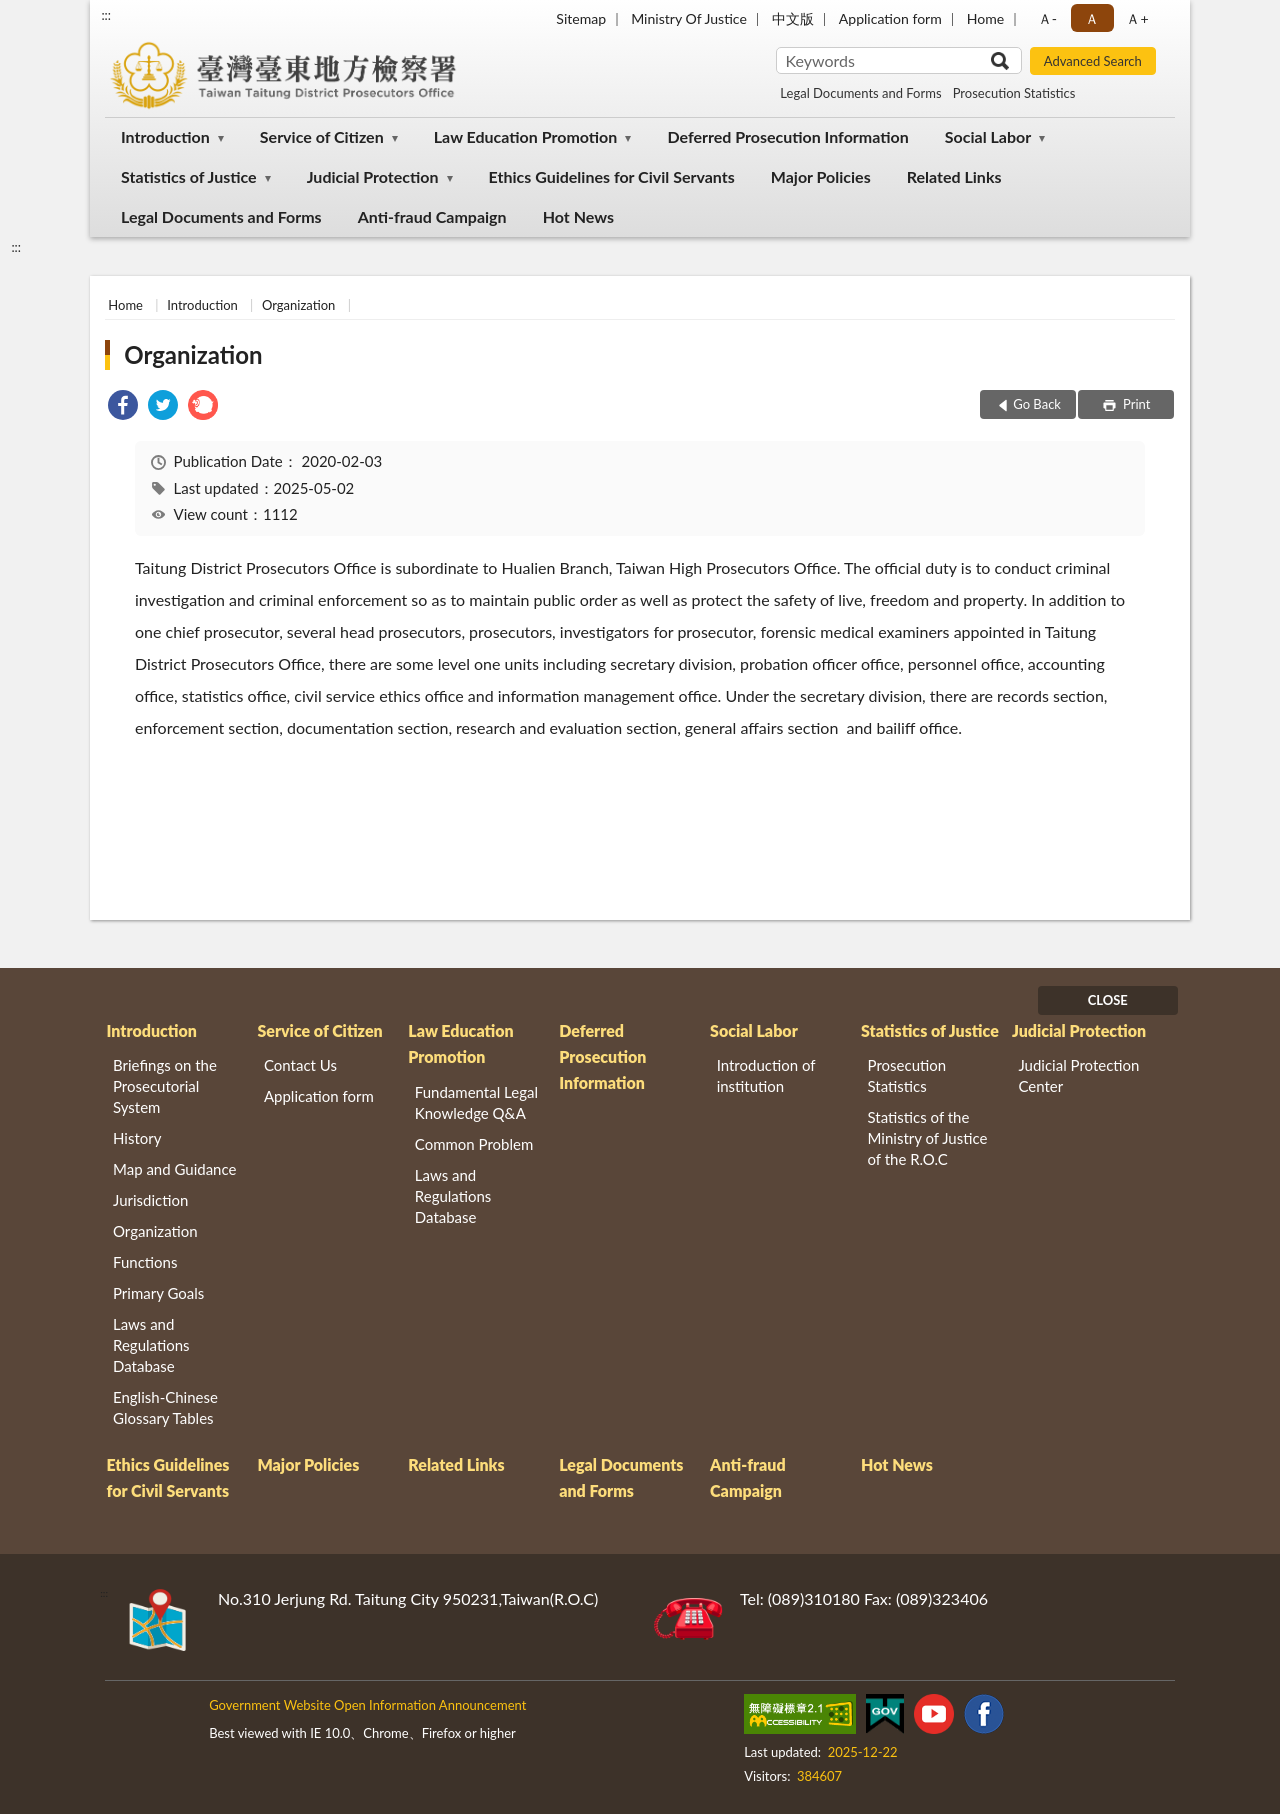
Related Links (954, 176)
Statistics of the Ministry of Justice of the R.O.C (928, 1138)
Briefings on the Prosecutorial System (165, 1086)
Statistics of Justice (189, 176)
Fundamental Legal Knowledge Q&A (476, 1102)
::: (106, 15)
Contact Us (300, 1065)
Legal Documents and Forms (860, 93)
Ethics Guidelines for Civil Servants (612, 176)
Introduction (165, 136)
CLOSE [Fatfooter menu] (1108, 1000)
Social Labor (988, 136)
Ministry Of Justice (689, 18)
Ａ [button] (1092, 18)
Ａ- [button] (1047, 18)
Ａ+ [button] (1137, 18)
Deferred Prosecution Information (787, 136)
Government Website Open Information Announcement (367, 1705)
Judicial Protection (373, 176)
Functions (145, 1262)
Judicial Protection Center (1078, 1075)
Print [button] (1135, 404)
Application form (890, 18)
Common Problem (474, 1144)
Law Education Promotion (526, 136)
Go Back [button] (1037, 404)
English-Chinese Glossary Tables (165, 1407)
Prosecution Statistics (1014, 93)
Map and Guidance (174, 1169)
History (137, 1138)
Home (985, 18)
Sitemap (581, 18)
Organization (298, 305)
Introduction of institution (766, 1075)
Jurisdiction (150, 1200)
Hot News (578, 216)
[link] (123, 407)
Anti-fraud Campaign (432, 216)
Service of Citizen (322, 136)
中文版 (793, 18)
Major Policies (821, 176)
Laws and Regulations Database (151, 1345)
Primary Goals (158, 1293)
